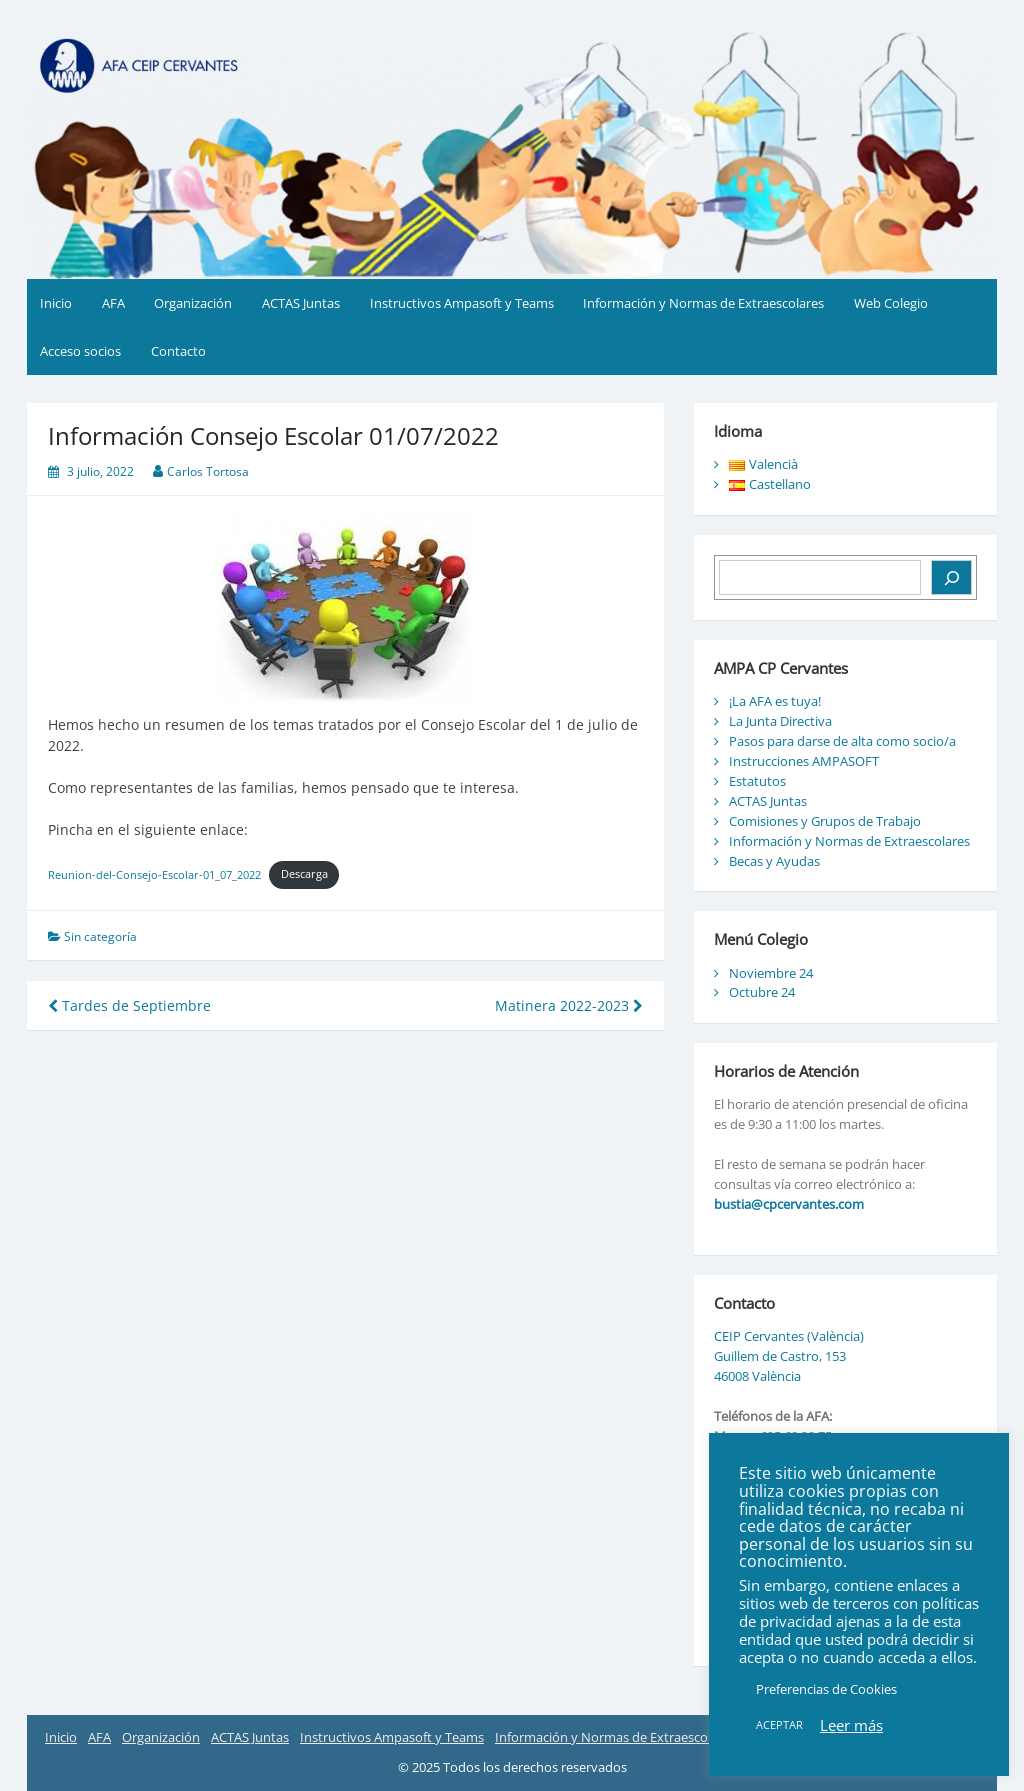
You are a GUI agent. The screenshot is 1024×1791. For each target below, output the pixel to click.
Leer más (851, 1725)
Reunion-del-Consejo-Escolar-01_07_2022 (154, 873)
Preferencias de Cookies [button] (826, 1689)
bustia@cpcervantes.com (789, 1204)
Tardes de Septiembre (129, 1005)
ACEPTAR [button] (779, 1724)
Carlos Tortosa (208, 471)
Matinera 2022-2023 (569, 1005)
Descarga (304, 873)
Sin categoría (100, 936)
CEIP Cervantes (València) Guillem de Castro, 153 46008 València (789, 1356)
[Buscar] (951, 577)
